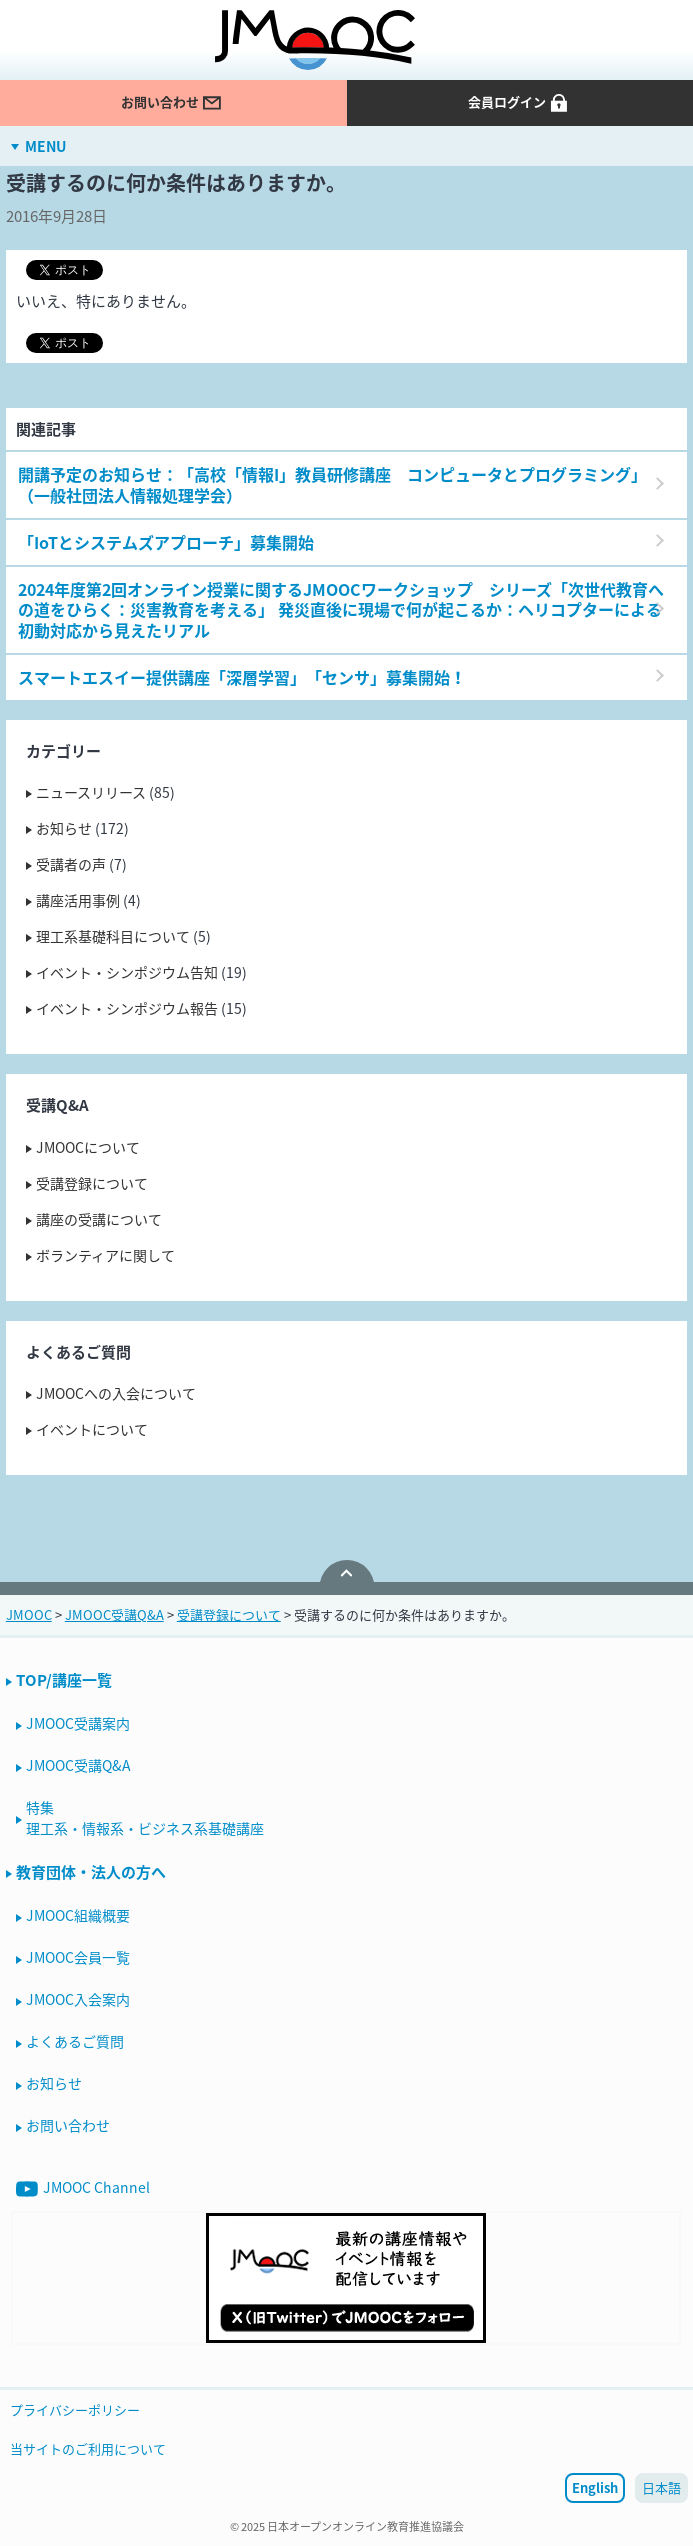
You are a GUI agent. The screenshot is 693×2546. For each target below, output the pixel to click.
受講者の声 (71, 864)
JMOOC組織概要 (78, 1915)
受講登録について (92, 1183)
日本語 (661, 2487)
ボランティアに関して (105, 1255)
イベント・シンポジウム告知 (127, 972)
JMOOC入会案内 (78, 1999)
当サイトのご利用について (88, 2448)
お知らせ (64, 828)
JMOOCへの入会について (116, 1393)
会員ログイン (519, 103)
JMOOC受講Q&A (78, 1765)
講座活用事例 (78, 900)
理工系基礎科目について (113, 936)
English (595, 2487)
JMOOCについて (88, 1147)
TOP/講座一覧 (64, 1680)
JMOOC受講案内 (78, 1723)
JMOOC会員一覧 (78, 1957)
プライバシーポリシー (75, 2409)
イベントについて (92, 1429)
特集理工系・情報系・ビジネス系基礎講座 (145, 1817)
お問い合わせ (172, 103)
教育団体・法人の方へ (91, 1872)
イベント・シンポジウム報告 (127, 1008)
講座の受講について (99, 1219)
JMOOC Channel (83, 2188)
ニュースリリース (91, 792)
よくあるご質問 (75, 2041)
